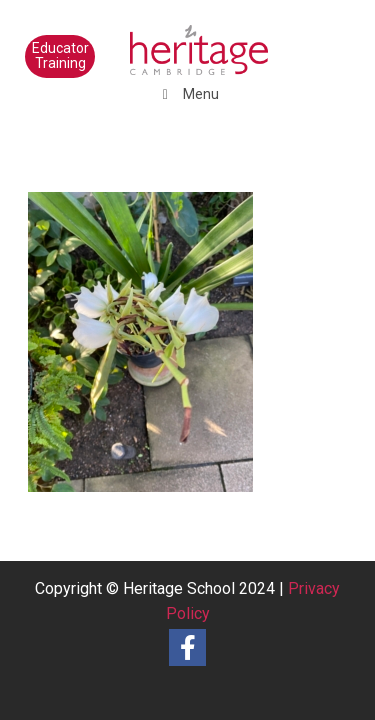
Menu (187, 94)
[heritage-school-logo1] (155, 40)
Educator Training (60, 55)
